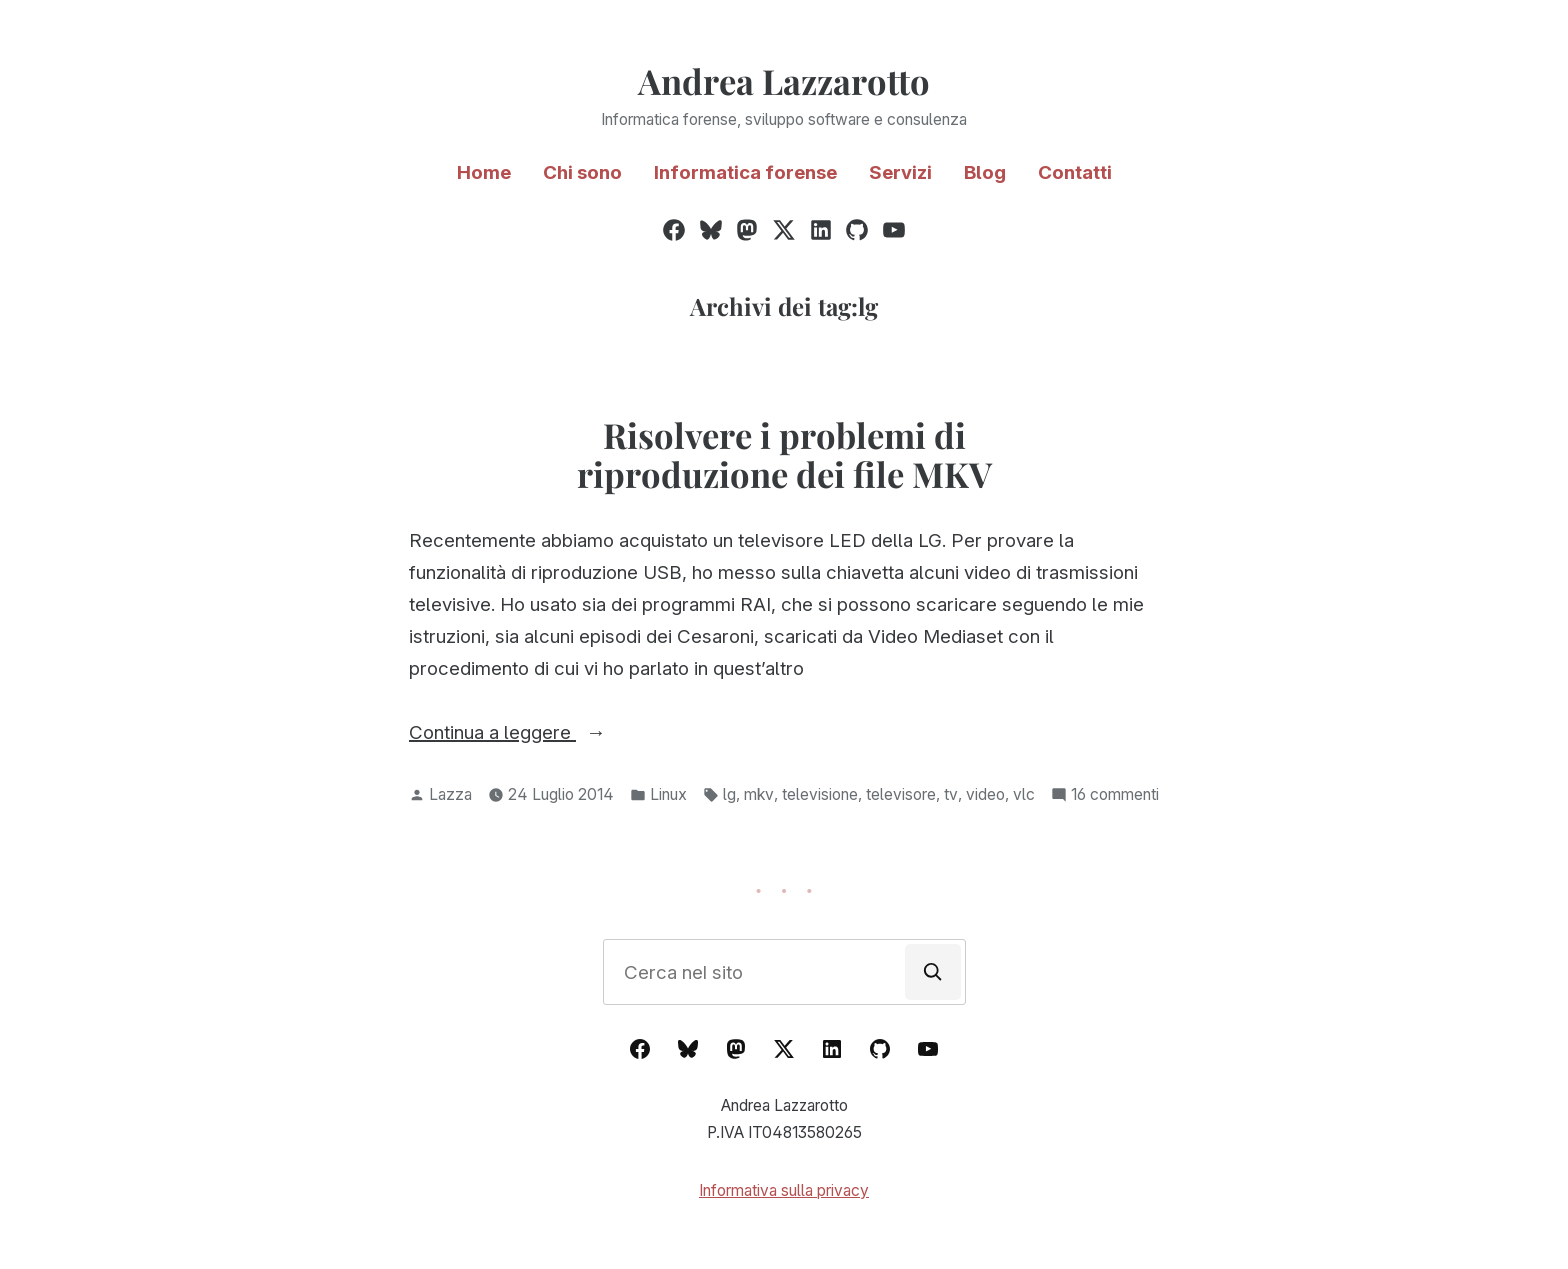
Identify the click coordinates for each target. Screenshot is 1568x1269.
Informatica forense (745, 172)
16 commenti (1115, 795)
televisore (901, 794)
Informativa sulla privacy (784, 1190)
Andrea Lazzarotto (784, 81)
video (985, 794)
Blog (985, 172)
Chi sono (582, 172)
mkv (759, 794)
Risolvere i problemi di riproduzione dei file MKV (784, 454)
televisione (820, 794)
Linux (668, 794)
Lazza (450, 794)
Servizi (900, 172)
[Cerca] (933, 972)
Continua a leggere (545, 733)
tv (951, 794)
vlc (1024, 794)
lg (729, 794)
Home (484, 172)
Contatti (1075, 172)
